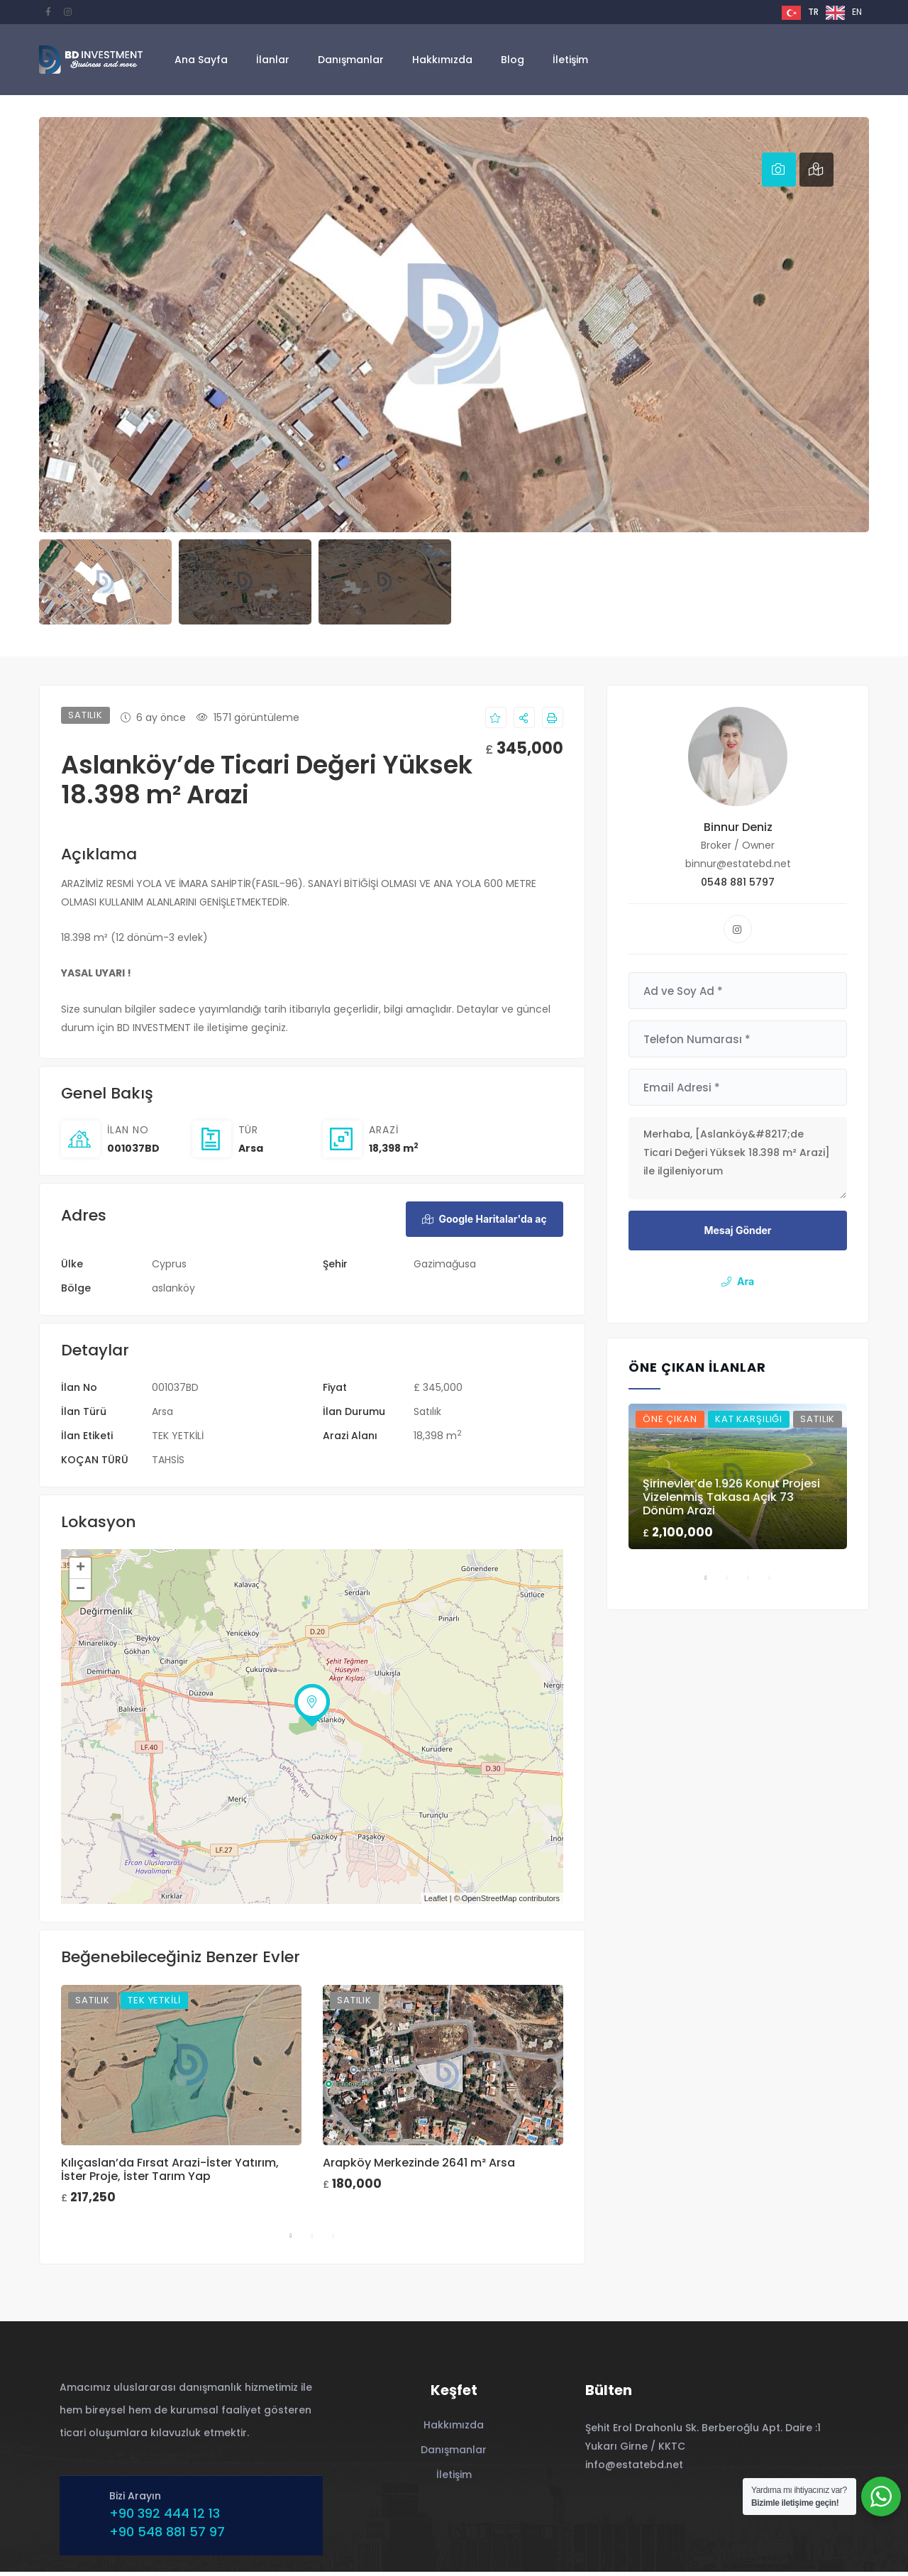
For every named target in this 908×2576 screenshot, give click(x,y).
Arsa (250, 1148)
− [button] (80, 1594)
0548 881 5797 (738, 882)
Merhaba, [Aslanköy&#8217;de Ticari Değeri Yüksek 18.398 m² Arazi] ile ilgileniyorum (738, 1158)
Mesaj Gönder (737, 1230)
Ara (737, 1281)
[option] (844, 13)
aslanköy (173, 1292)
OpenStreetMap (489, 1902)
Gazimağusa (445, 1268)
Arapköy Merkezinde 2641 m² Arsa (419, 2166)
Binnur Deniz (738, 827)
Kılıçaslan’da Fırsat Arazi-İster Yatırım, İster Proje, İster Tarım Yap (170, 2173)
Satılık (427, 1416)
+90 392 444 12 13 (161, 2517)
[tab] (779, 170)
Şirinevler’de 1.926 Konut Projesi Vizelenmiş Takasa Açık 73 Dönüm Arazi (731, 1497)
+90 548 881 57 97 (163, 2536)
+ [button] (80, 1572)
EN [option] (857, 12)
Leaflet (436, 1902)
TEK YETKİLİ (178, 1440)
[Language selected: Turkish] (825, 12)
